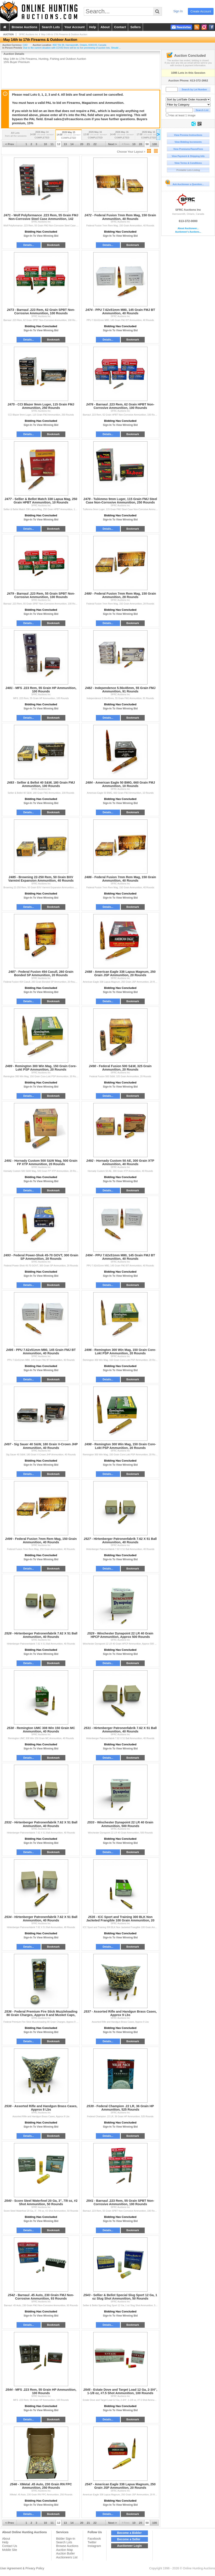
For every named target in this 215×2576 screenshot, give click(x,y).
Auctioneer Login (129, 2545)
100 (154, 144)
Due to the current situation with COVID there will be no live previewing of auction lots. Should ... (72, 47)
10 (133, 144)
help (92, 27)
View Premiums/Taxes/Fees (188, 149)
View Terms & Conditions (188, 163)
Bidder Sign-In (65, 2538)
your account (74, 27)
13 (65, 144)
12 (58, 144)
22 (95, 144)
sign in (178, 11)
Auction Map (64, 2549)
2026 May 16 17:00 (148, 135)
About (6, 2538)
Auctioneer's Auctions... (188, 232)
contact (120, 27)
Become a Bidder (129, 2533)
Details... (28, 245)
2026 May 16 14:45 (122, 135)
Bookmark (53, 245)
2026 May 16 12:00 (95, 135)
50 (147, 144)
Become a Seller (128, 2539)
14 (72, 144)
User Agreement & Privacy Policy (22, 2568)
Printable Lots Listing (188, 170)
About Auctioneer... (188, 228)
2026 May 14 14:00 (42, 135)
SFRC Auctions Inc (188, 202)
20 (140, 144)
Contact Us (9, 2546)
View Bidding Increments (188, 142)
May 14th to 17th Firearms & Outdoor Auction (64, 34)
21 (88, 144)
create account (200, 11)
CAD (25, 45)
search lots (51, 27)
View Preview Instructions (188, 135)
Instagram (94, 2546)
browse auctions (24, 27)
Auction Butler (65, 2553)
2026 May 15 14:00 (68, 135)
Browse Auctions (67, 2546)
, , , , (79, 45)
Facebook (94, 2538)
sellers (135, 27)
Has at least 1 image (180, 115)
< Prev (9, 144)
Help (5, 2542)
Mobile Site (9, 2549)
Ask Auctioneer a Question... (185, 184)
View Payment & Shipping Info (188, 156)
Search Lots (64, 2542)
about (104, 27)
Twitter (92, 2542)
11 (52, 144)
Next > (112, 144)
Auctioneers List (67, 2557)
